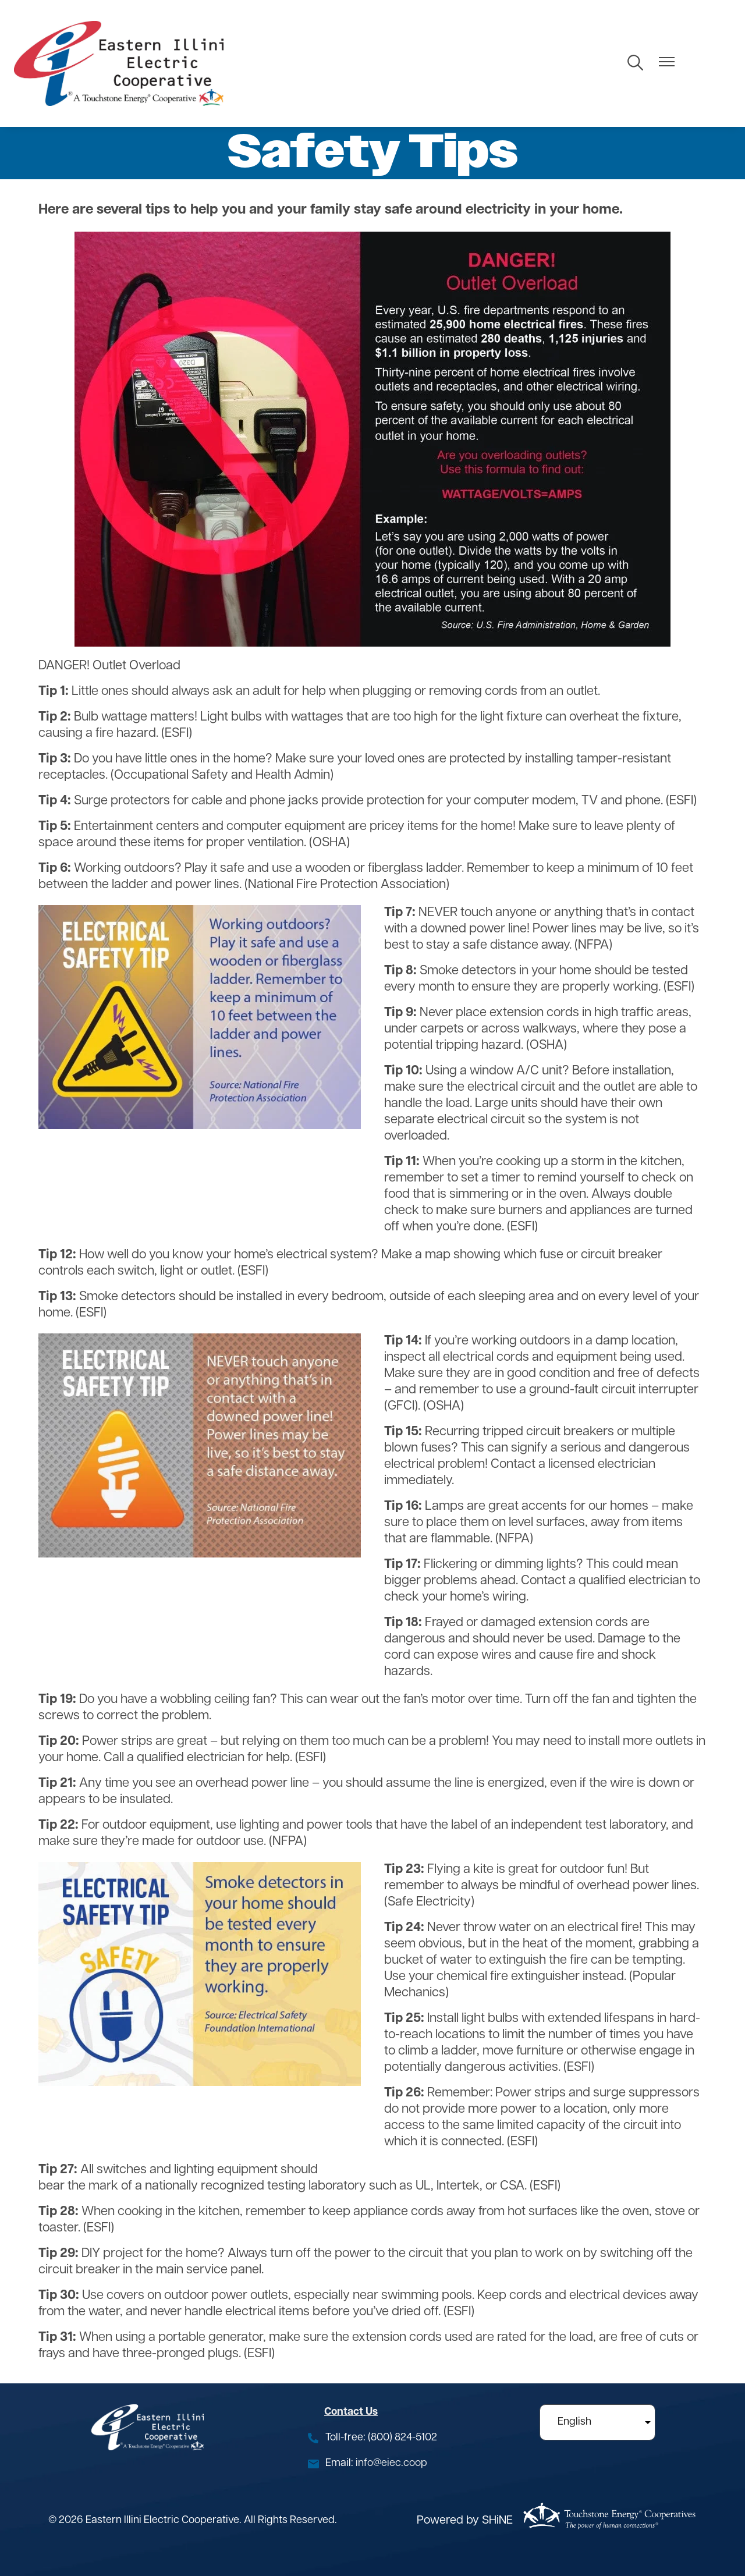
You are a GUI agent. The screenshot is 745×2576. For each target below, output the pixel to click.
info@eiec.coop (391, 2463)
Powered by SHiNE (465, 2521)
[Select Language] (597, 2422)
